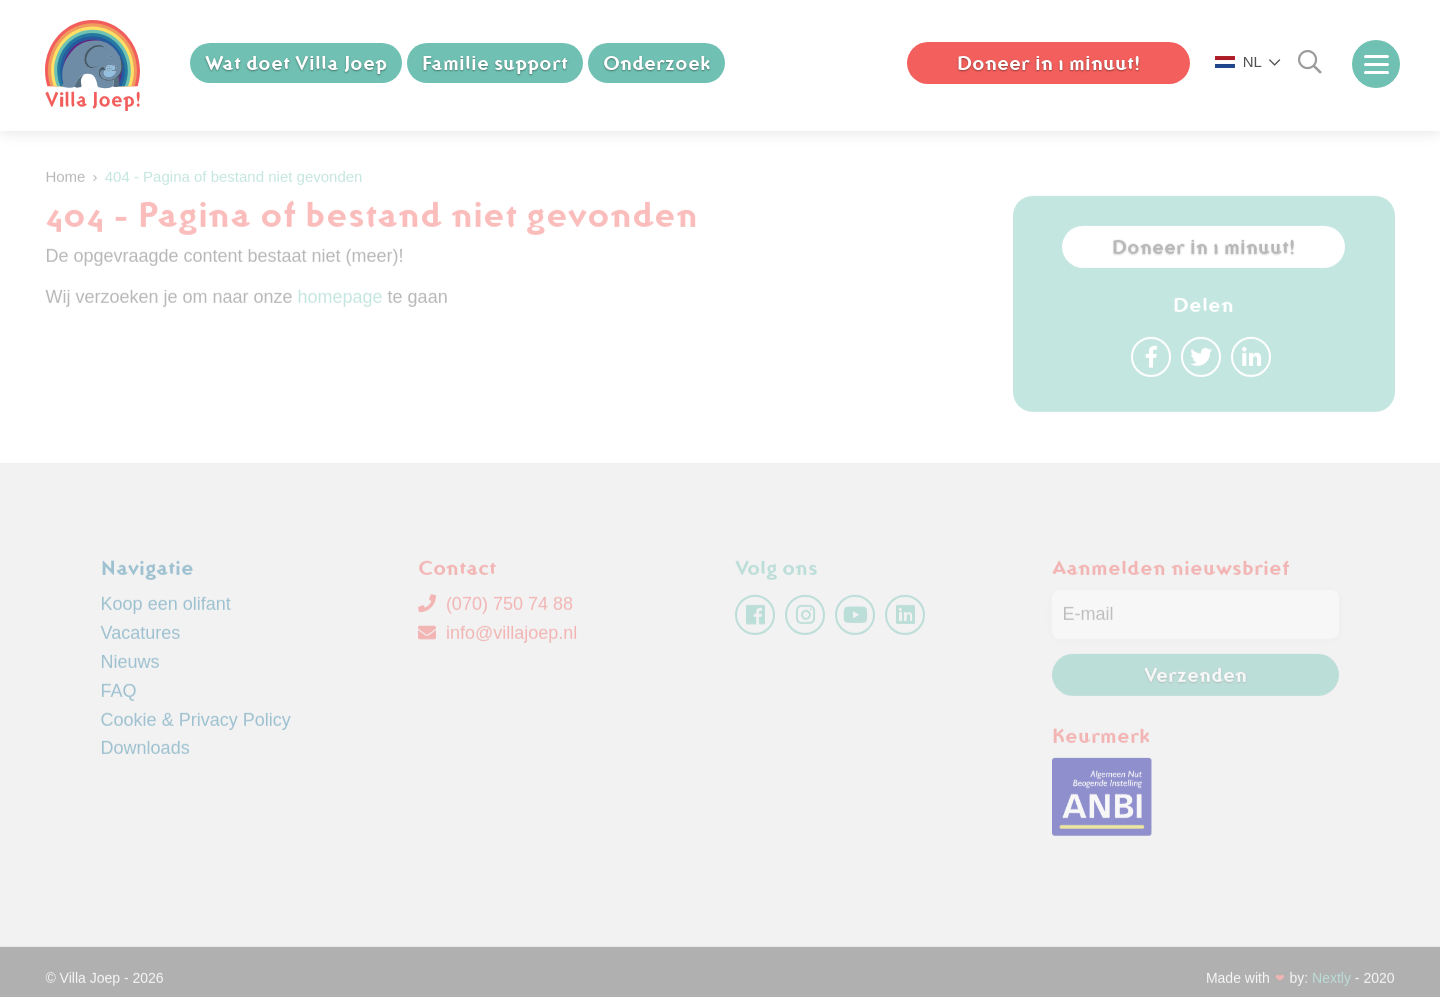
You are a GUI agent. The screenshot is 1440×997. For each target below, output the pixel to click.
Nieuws (130, 669)
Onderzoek (656, 63)
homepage (340, 303)
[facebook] (755, 622)
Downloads (145, 755)
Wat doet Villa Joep (296, 63)
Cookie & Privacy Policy (196, 726)
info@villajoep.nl (497, 640)
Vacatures (141, 640)
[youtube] (855, 622)
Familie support (495, 63)
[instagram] (805, 622)
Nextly (1331, 984)
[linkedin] (905, 622)
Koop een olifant (166, 611)
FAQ (119, 697)
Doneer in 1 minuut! (1048, 63)
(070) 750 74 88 (495, 611)
